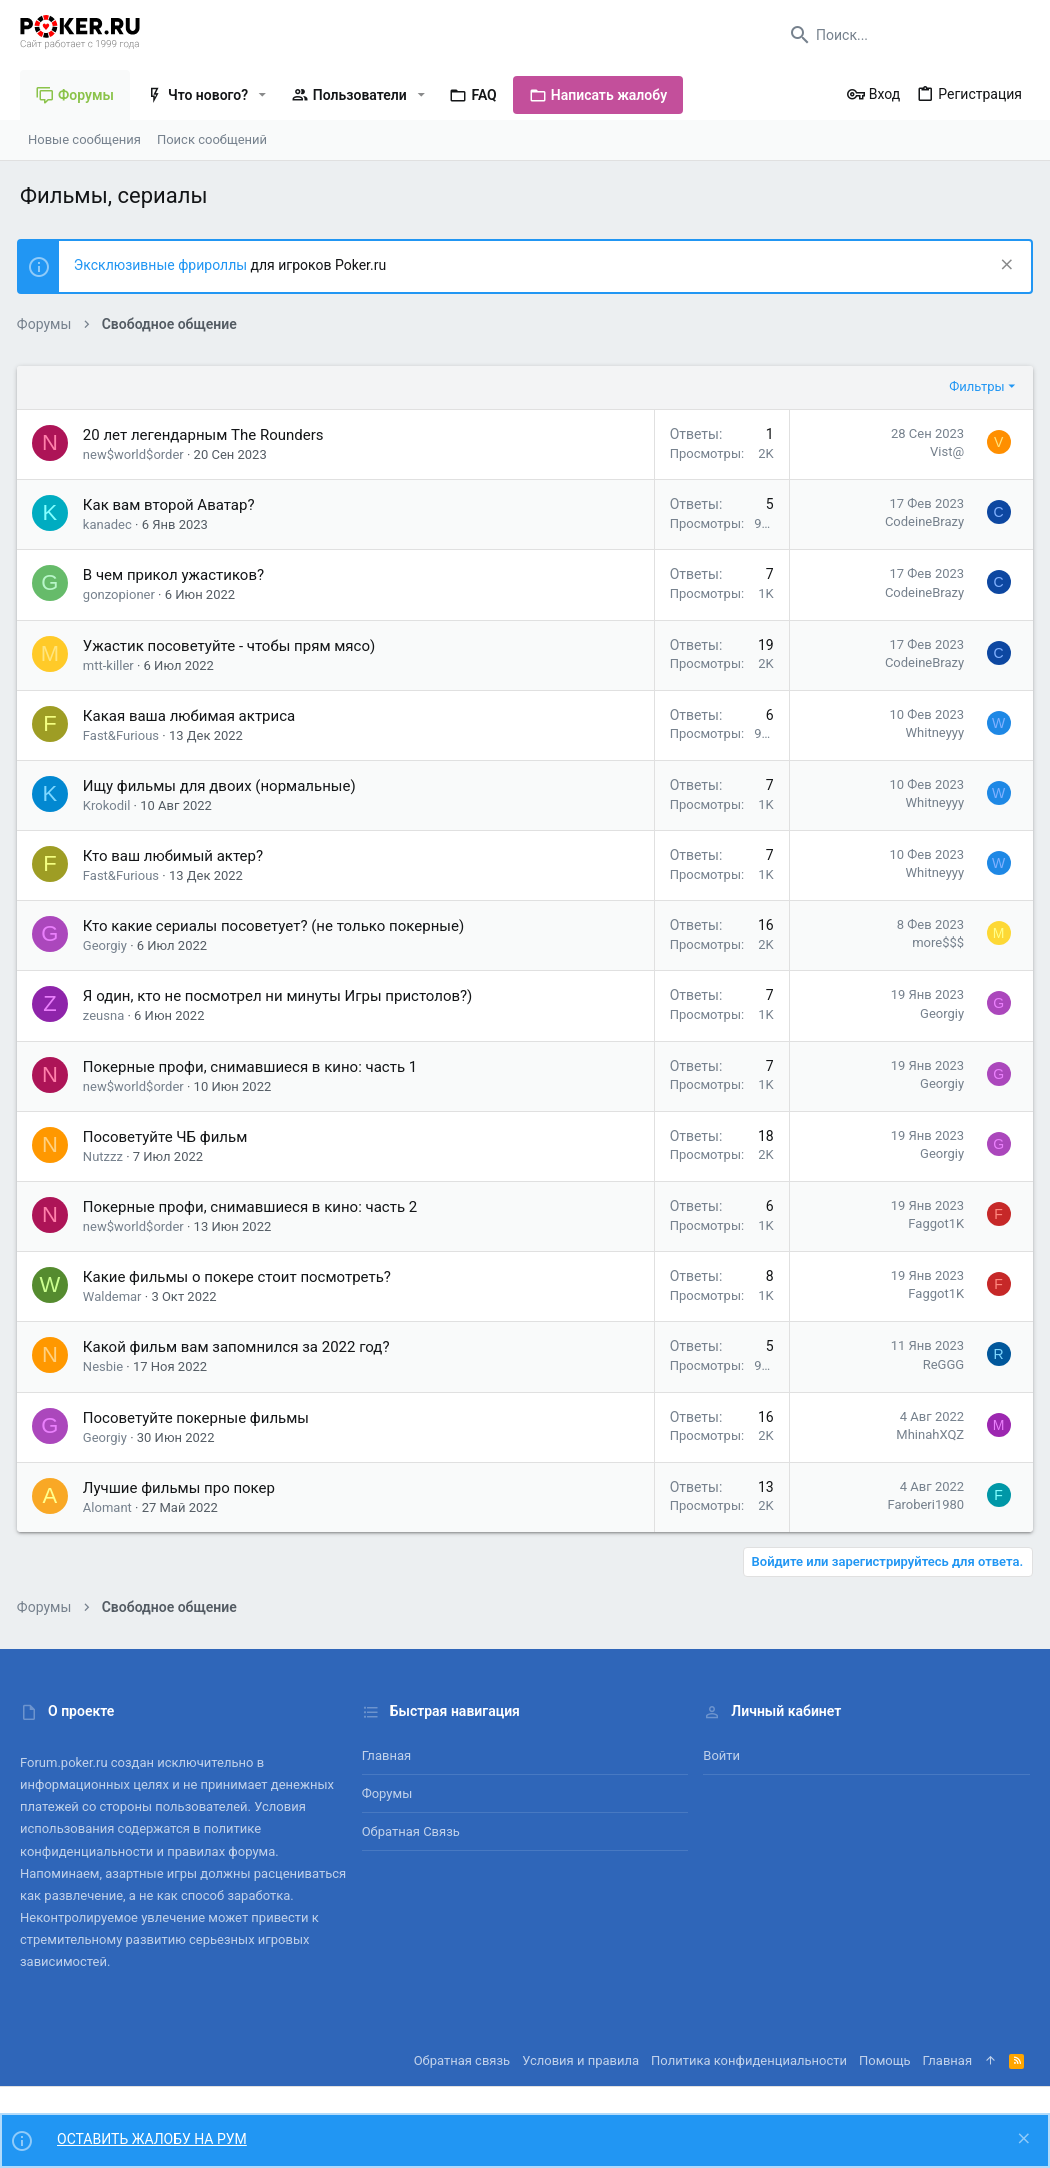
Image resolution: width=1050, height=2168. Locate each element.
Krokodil (110, 805)
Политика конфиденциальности (749, 2060)
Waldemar (115, 1296)
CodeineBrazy (921, 521)
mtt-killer (111, 665)
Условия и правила (580, 2060)
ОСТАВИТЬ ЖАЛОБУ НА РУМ (152, 2139)
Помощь (885, 2060)
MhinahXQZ (927, 1434)
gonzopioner (122, 594)
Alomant (110, 1507)
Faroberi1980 (922, 1504)
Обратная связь (411, 1831)
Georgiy (108, 945)
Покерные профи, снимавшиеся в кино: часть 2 (253, 1207)
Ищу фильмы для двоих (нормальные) (222, 786)
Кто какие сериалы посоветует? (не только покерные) (276, 926)
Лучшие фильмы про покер (182, 1488)
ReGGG (940, 1364)
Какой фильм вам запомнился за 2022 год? (239, 1347)
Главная (386, 1755)
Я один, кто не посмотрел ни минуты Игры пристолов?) (281, 996)
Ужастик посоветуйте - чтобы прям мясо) (232, 646)
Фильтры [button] (973, 386)
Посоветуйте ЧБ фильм (168, 1137)
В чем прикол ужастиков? (176, 575)
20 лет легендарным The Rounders (206, 435)
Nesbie (106, 1366)
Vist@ (944, 451)
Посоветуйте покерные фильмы (199, 1418)
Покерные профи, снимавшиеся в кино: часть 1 (253, 1067)
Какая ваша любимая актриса (192, 716)
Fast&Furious (124, 735)
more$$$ (935, 942)
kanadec (110, 524)
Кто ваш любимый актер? (176, 856)
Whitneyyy (931, 732)
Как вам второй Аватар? (172, 505)
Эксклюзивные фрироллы (165, 265)
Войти (721, 1755)
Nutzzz (106, 1156)
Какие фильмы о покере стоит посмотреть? (240, 1277)
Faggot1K (933, 1223)
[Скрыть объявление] (1001, 266)
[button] (262, 95)
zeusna (106, 1015)
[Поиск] (905, 35)
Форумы (387, 1793)
